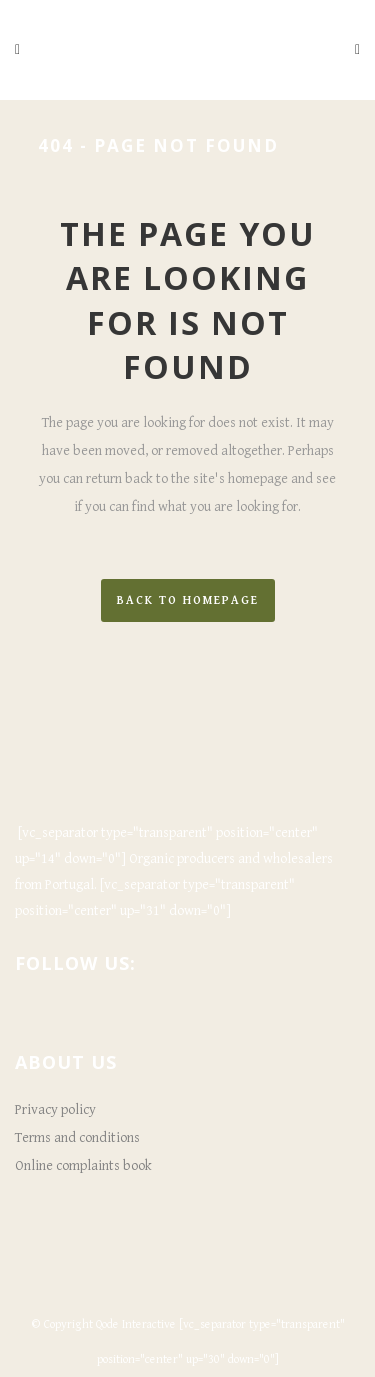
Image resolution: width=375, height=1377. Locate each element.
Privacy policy (55, 1110)
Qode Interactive (136, 1324)
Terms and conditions (77, 1138)
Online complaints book (83, 1166)
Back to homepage (188, 600)
